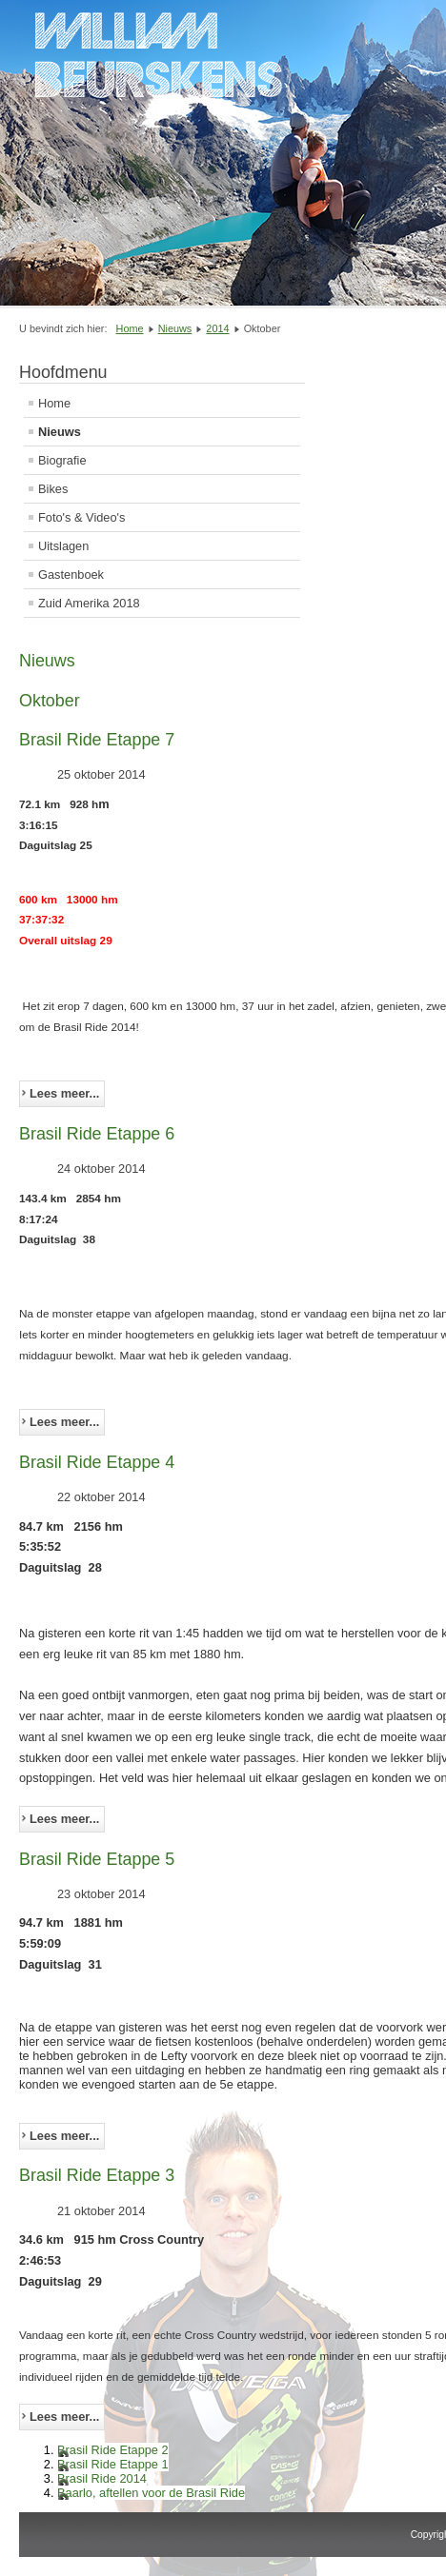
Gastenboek (71, 574)
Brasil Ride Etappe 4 (96, 1462)
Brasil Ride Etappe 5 (96, 1859)
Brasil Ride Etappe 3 (96, 2175)
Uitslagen (63, 546)
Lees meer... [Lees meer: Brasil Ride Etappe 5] (64, 2136)
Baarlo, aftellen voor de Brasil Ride (151, 2493)
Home (54, 403)
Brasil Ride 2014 (102, 2478)
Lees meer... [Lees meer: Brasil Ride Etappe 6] (64, 1422)
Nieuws (59, 432)
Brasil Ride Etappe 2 (113, 2450)
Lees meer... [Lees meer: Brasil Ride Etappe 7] (64, 1093)
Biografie (62, 460)
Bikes (53, 489)
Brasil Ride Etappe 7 (96, 739)
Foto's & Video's (81, 517)
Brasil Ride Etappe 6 (96, 1133)
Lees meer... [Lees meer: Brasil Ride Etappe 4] (64, 1819)
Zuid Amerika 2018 (89, 603)
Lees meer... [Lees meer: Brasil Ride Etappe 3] (64, 2416)
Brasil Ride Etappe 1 (113, 2464)
